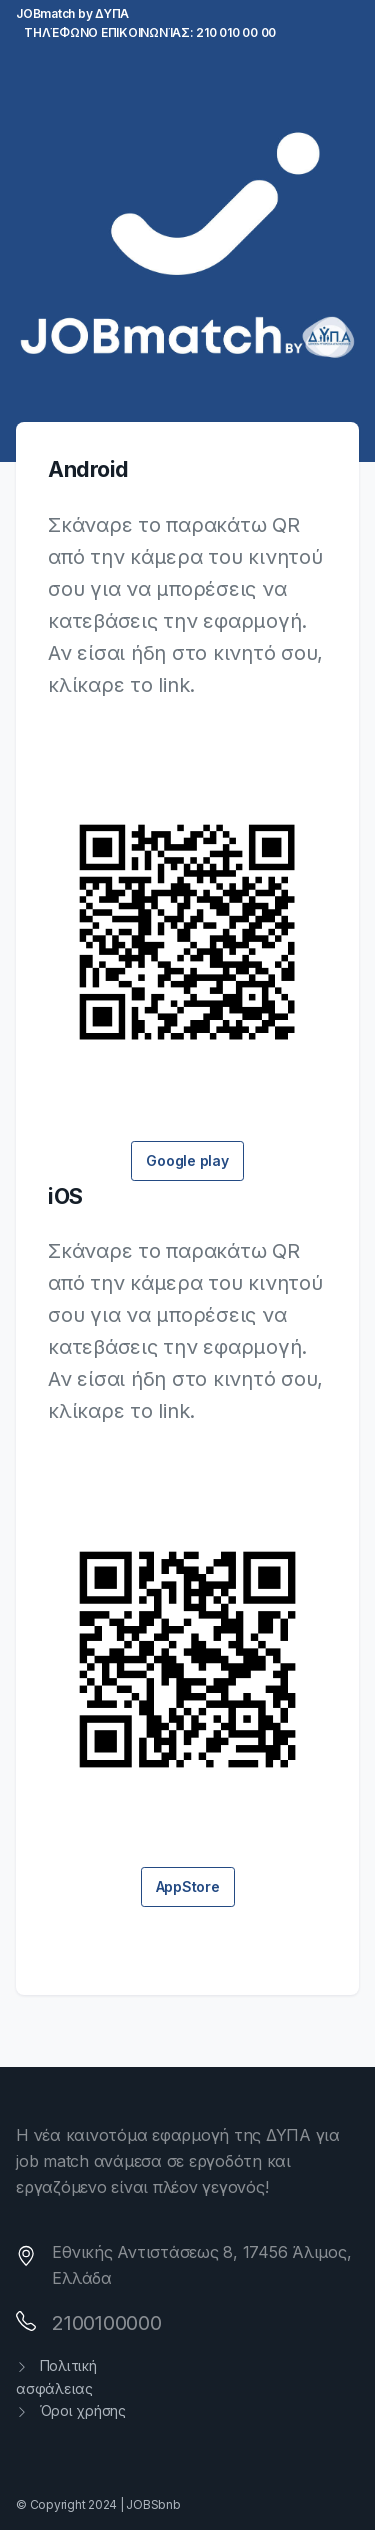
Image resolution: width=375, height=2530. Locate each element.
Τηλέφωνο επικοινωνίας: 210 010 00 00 (150, 32)
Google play (187, 1160)
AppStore (188, 1886)
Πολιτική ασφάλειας (56, 2376)
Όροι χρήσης (71, 2410)
